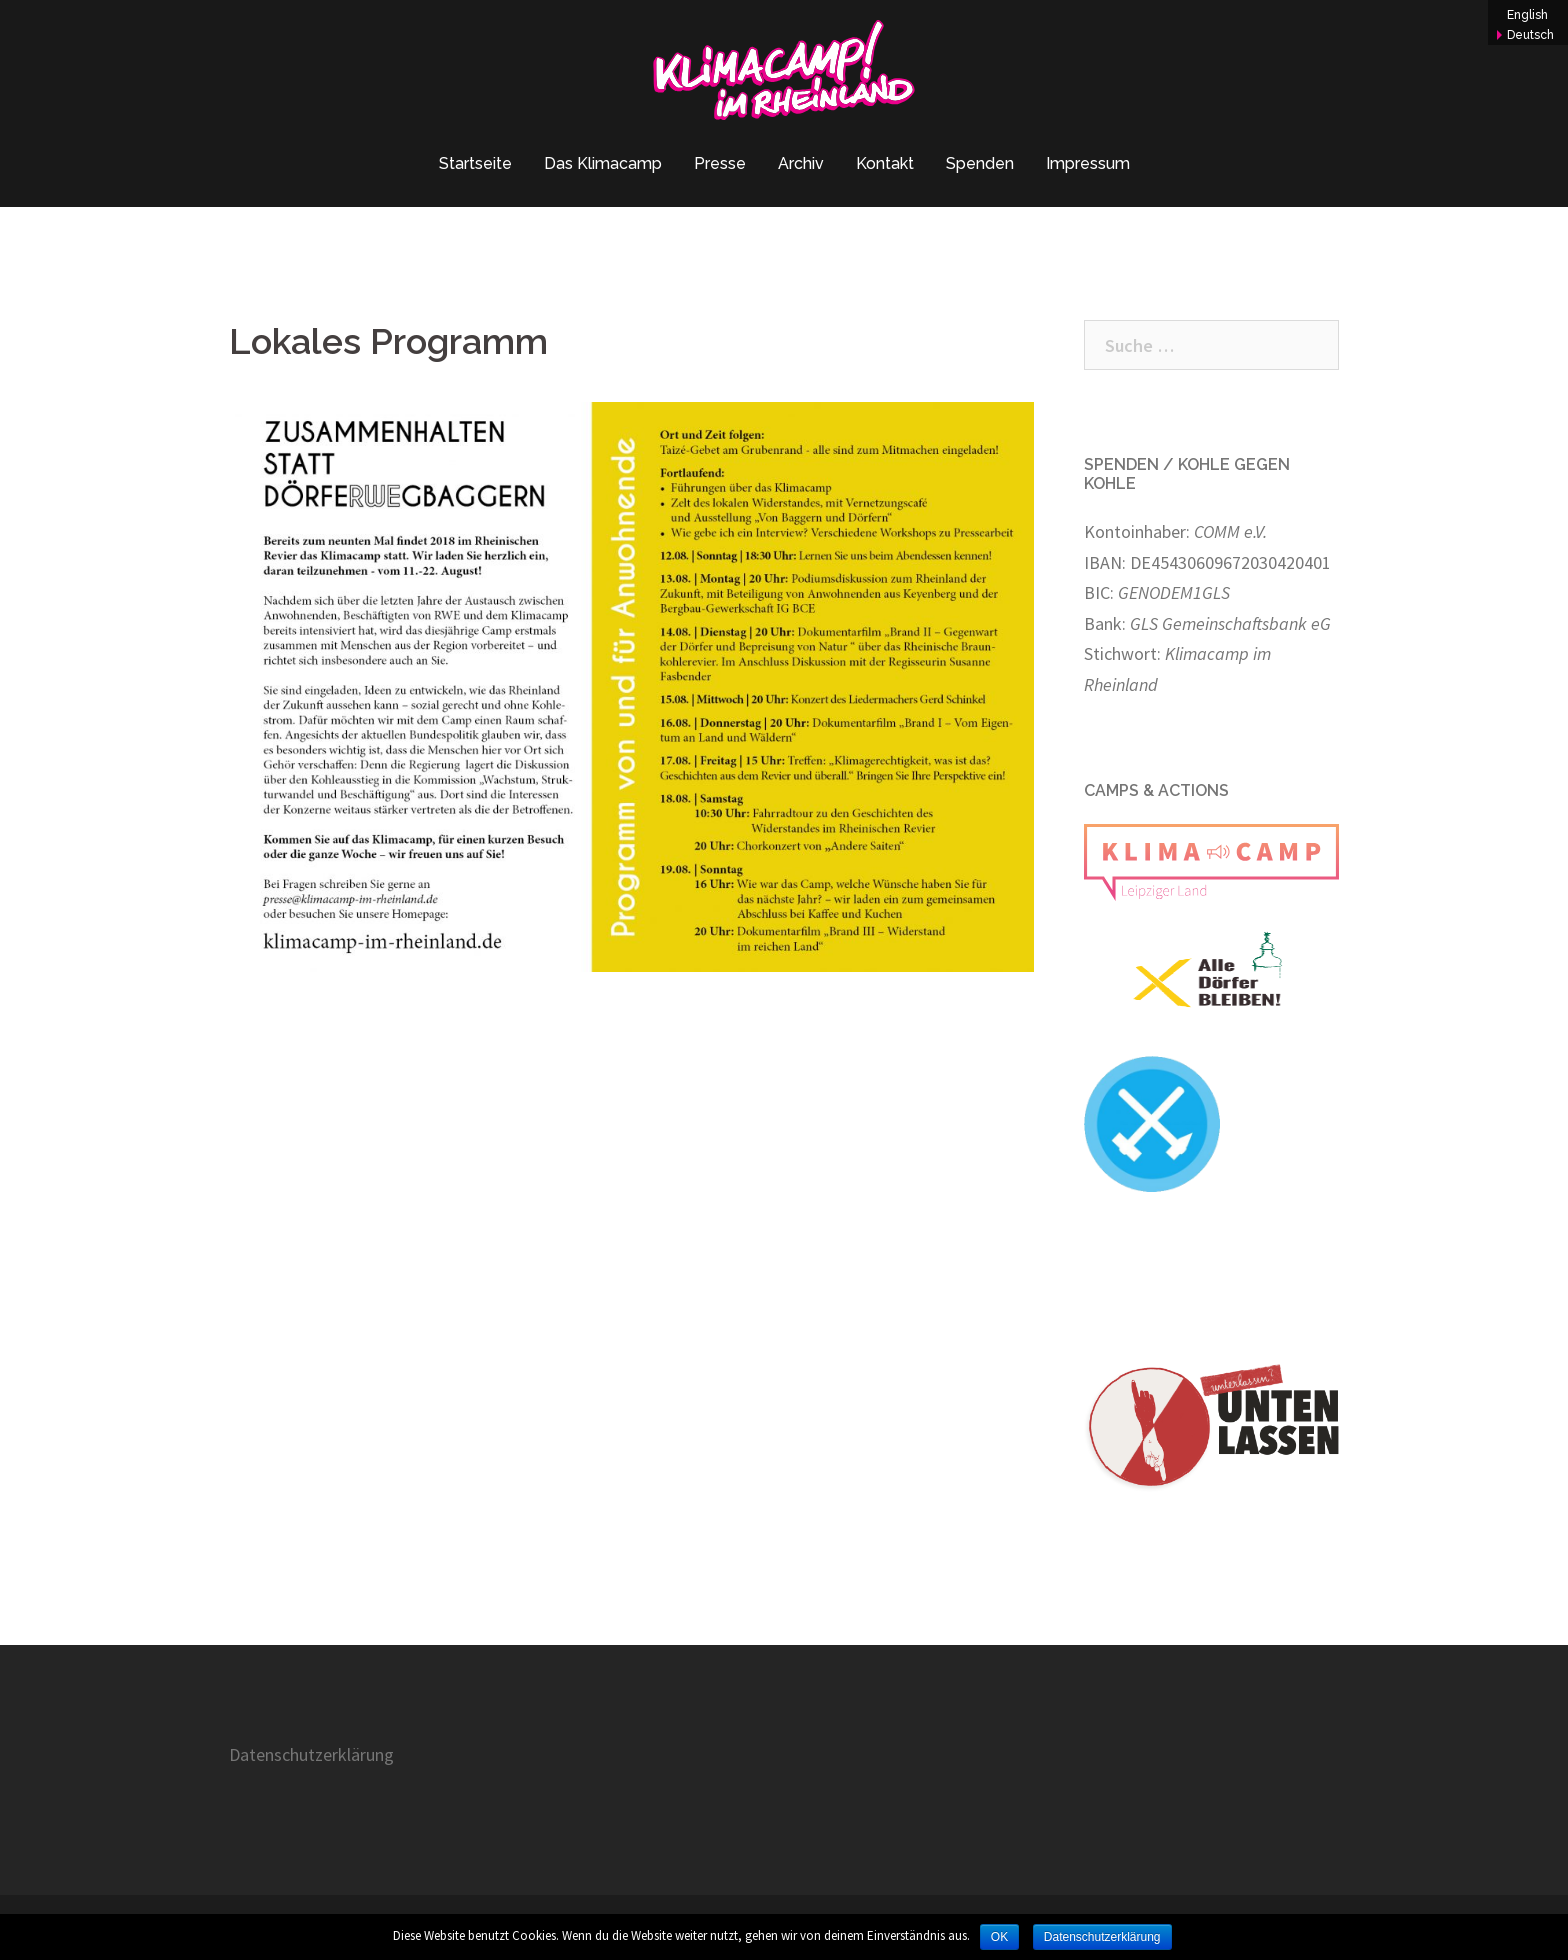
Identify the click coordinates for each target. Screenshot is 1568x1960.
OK (999, 1937)
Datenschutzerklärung (311, 1754)
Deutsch (1530, 35)
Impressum (1088, 163)
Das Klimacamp (603, 163)
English (1527, 15)
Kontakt (885, 163)
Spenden (980, 163)
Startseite (475, 163)
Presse (720, 163)
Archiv (801, 163)
